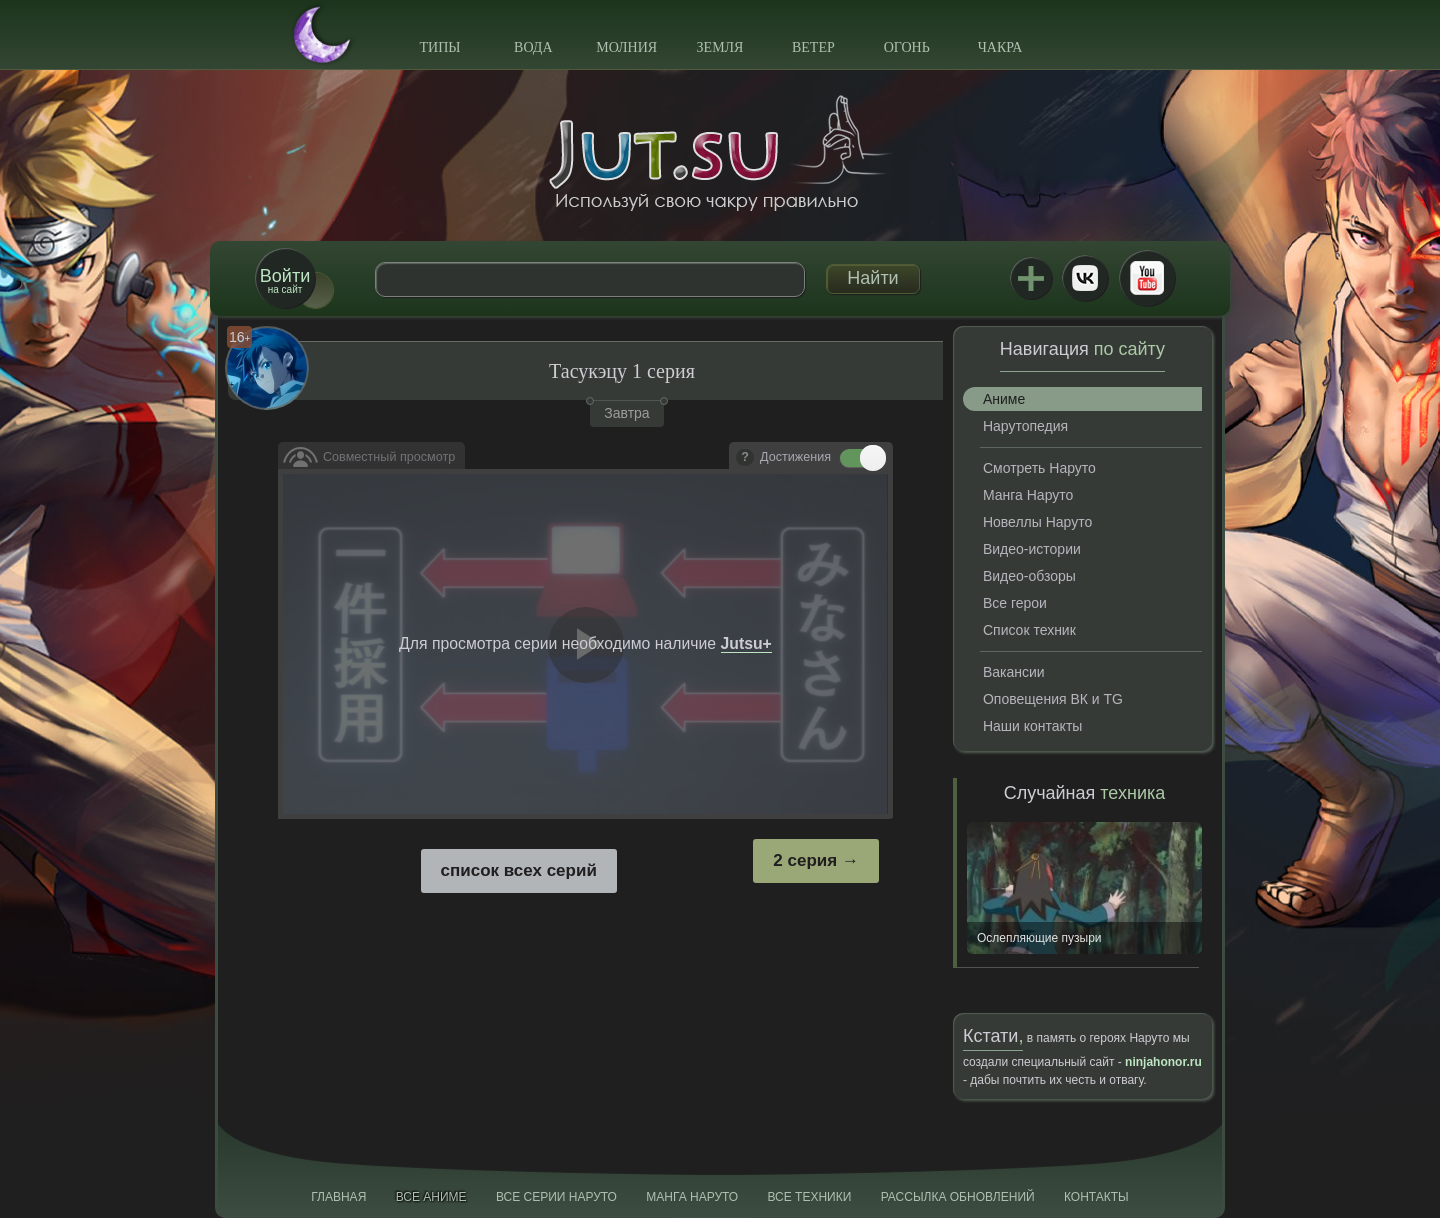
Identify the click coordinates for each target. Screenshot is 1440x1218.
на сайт (285, 280)
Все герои (1015, 603)
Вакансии (1014, 672)
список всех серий (519, 870)
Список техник (1029, 630)
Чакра (1000, 47)
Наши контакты (1032, 726)
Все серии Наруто (556, 1197)
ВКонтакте (1085, 278)
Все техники (809, 1197)
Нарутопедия (1025, 426)
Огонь (907, 47)
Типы (439, 47)
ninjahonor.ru (1163, 1062)
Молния (626, 47)
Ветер (813, 47)
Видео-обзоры (1029, 576)
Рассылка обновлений (958, 1197)
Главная (338, 1197)
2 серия (805, 860)
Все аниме (431, 1197)
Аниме (1004, 399)
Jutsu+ (1031, 278)
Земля (720, 47)
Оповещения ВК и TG (1053, 699)
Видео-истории (1032, 549)
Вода (533, 47)
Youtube (1147, 278)
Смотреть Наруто (1039, 468)
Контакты (1096, 1197)
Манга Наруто (1028, 495)
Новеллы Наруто (1037, 522)
